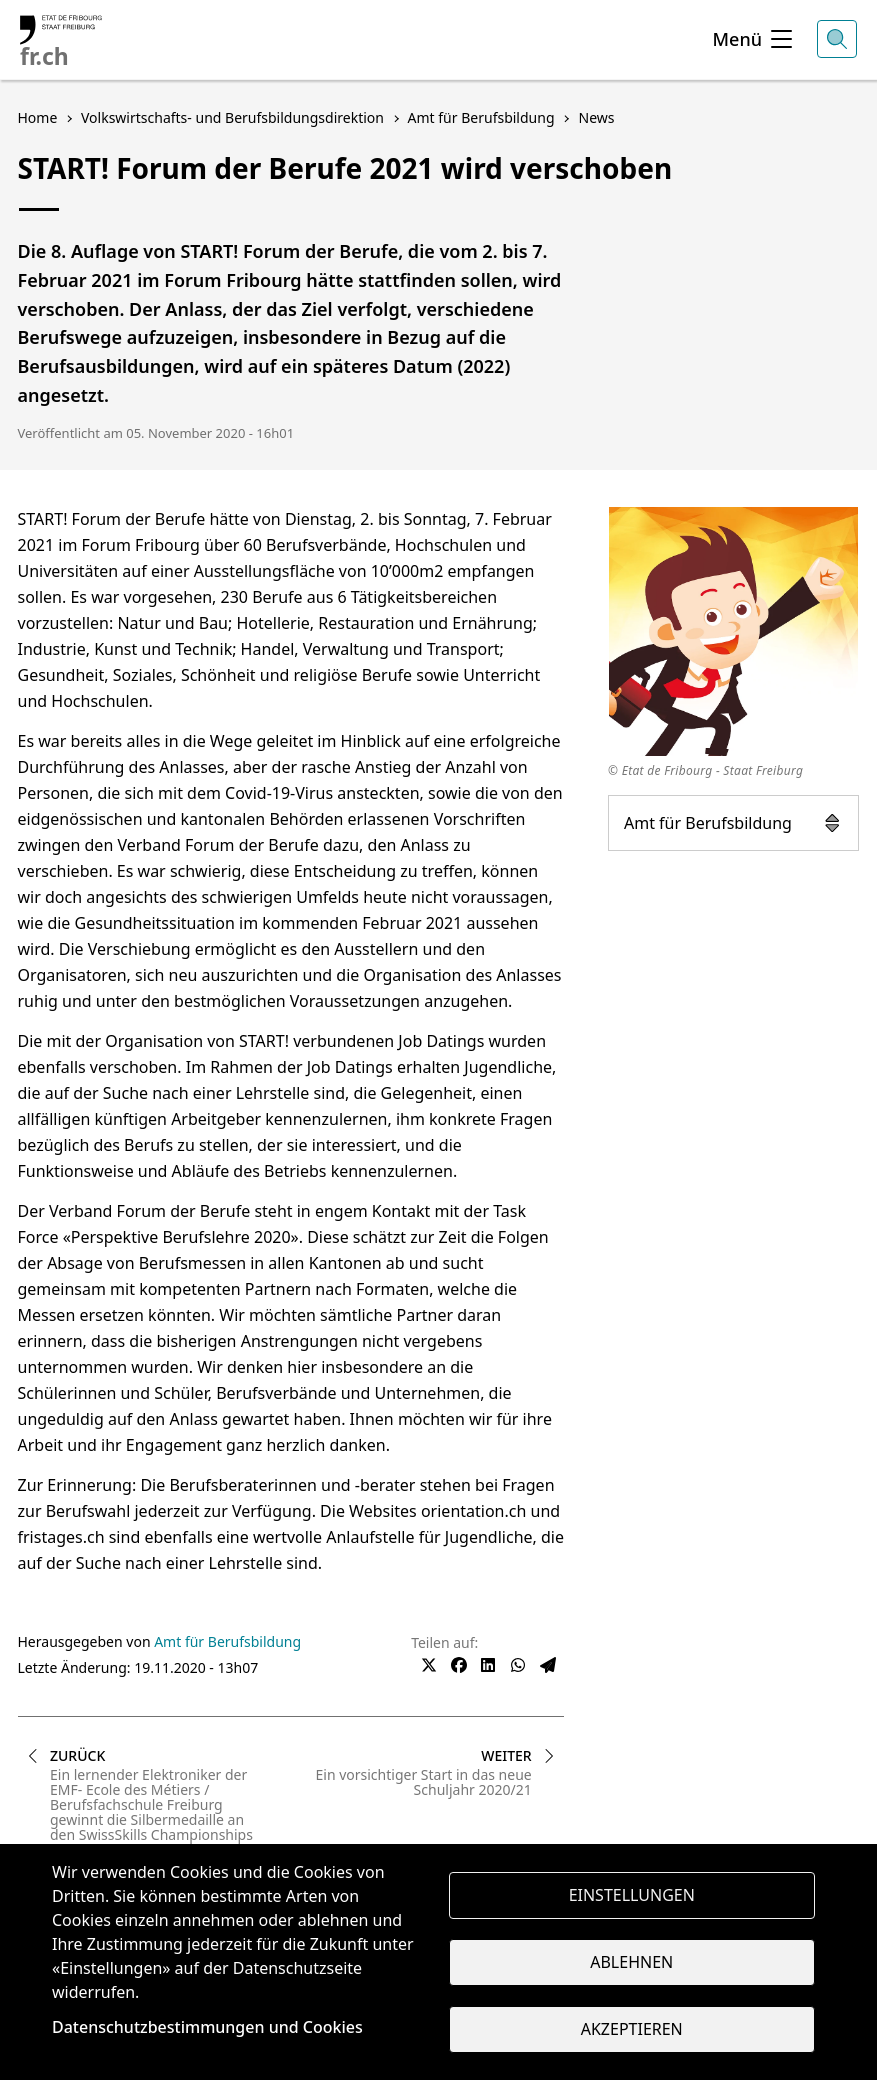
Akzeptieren (632, 2030)
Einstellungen (632, 1894)
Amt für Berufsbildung (733, 823)
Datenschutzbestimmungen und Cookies (207, 2027)
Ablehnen (631, 1962)
